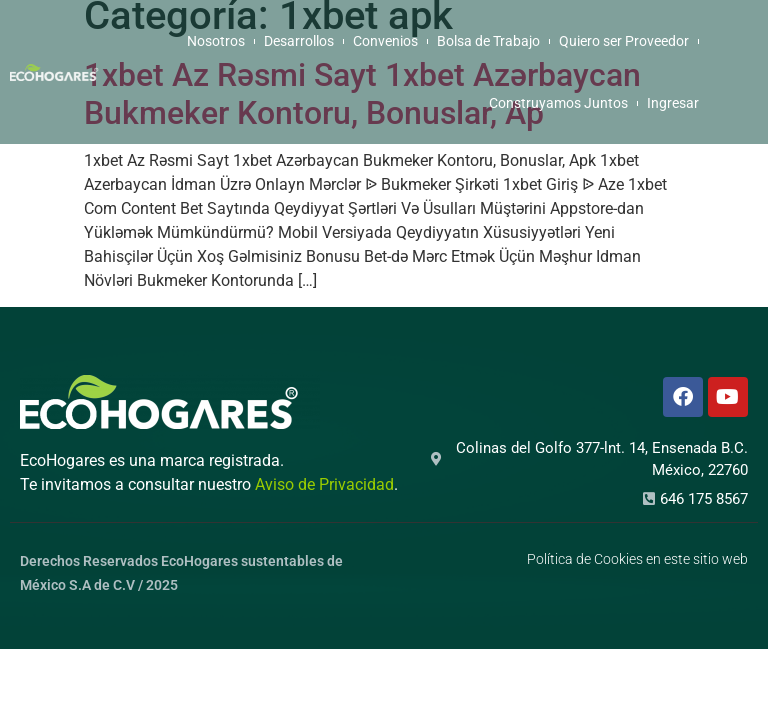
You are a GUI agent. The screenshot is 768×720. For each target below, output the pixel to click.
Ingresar (673, 103)
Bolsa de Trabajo (488, 41)
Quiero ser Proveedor (624, 41)
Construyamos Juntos (558, 103)
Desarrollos (299, 41)
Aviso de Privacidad (324, 484)
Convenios (385, 41)
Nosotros (216, 41)
